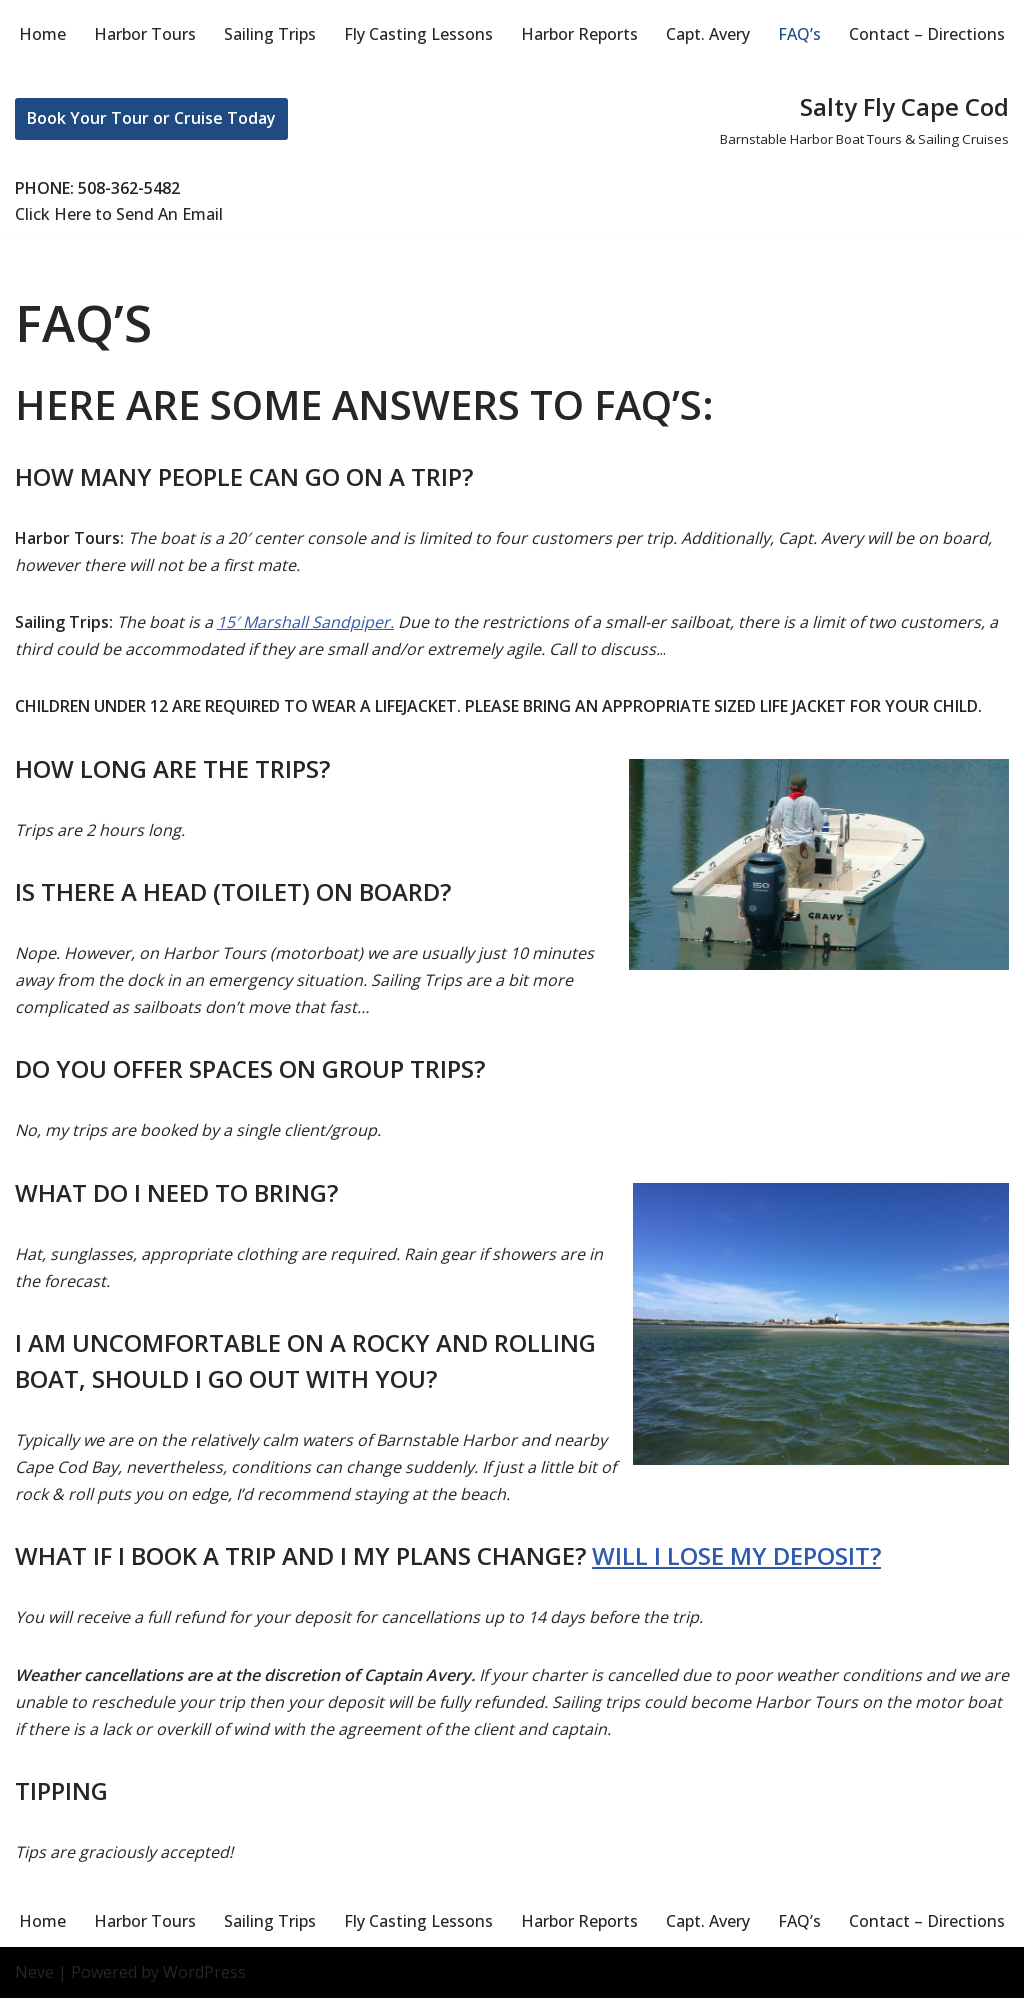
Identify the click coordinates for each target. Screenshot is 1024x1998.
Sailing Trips (270, 34)
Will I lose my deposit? (736, 1555)
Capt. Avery (708, 34)
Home (42, 34)
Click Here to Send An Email (119, 214)
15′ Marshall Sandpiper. (305, 622)
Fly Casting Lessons (418, 34)
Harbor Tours (145, 34)
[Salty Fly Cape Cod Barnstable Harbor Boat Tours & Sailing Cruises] (864, 118)
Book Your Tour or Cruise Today (151, 118)
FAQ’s (799, 34)
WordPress (204, 1972)
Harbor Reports (579, 34)
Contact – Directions (927, 34)
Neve (34, 1972)
